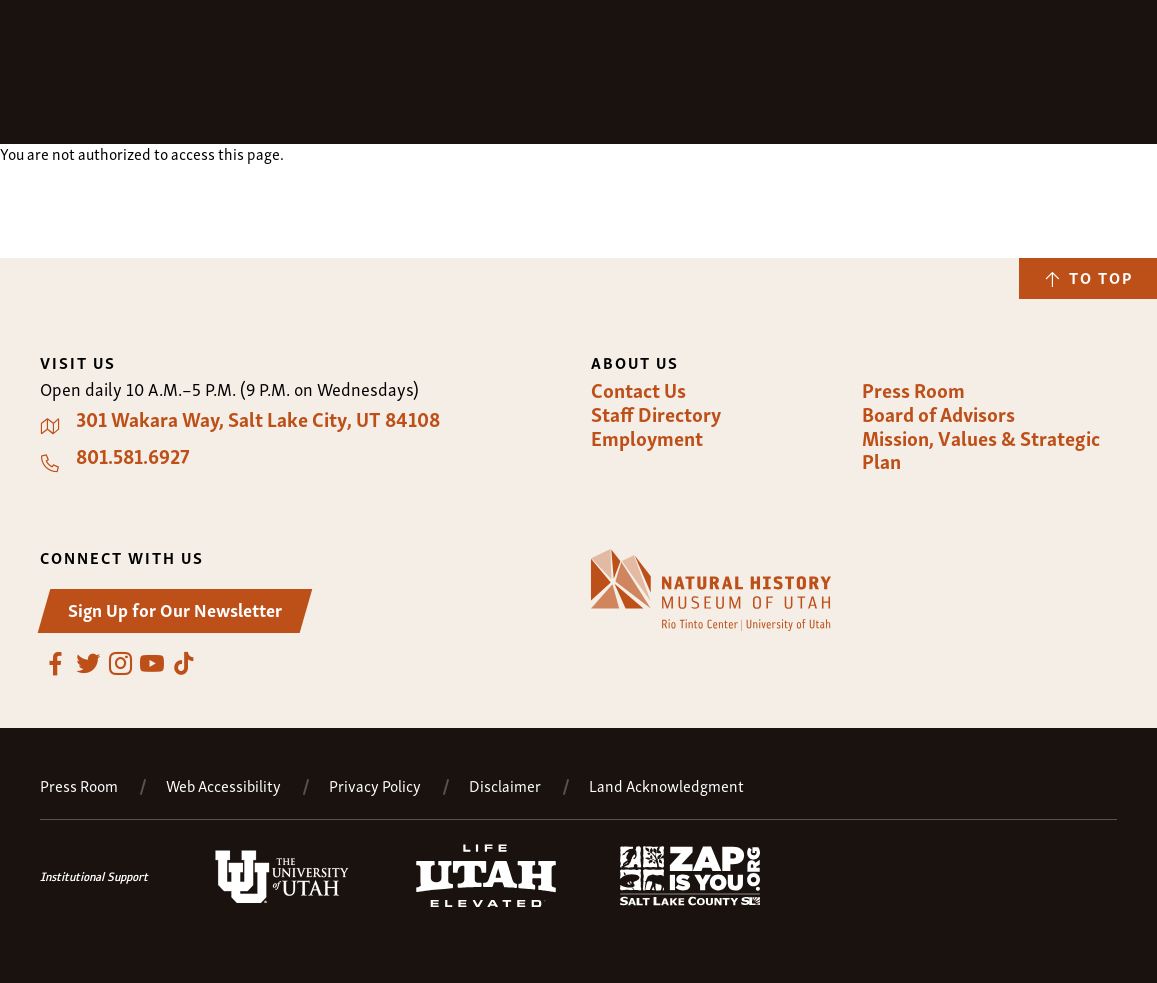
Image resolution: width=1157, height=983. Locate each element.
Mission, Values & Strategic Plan (981, 449)
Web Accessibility (223, 785)
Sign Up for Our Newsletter (175, 608)
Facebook (56, 664)
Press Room (913, 390)
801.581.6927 (133, 456)
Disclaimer (505, 785)
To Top (1101, 277)
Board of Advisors (938, 414)
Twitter (88, 664)
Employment (647, 438)
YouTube (152, 664)
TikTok (184, 664)
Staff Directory (656, 414)
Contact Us (638, 390)
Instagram (120, 664)
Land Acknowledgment (666, 785)
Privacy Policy (375, 785)
